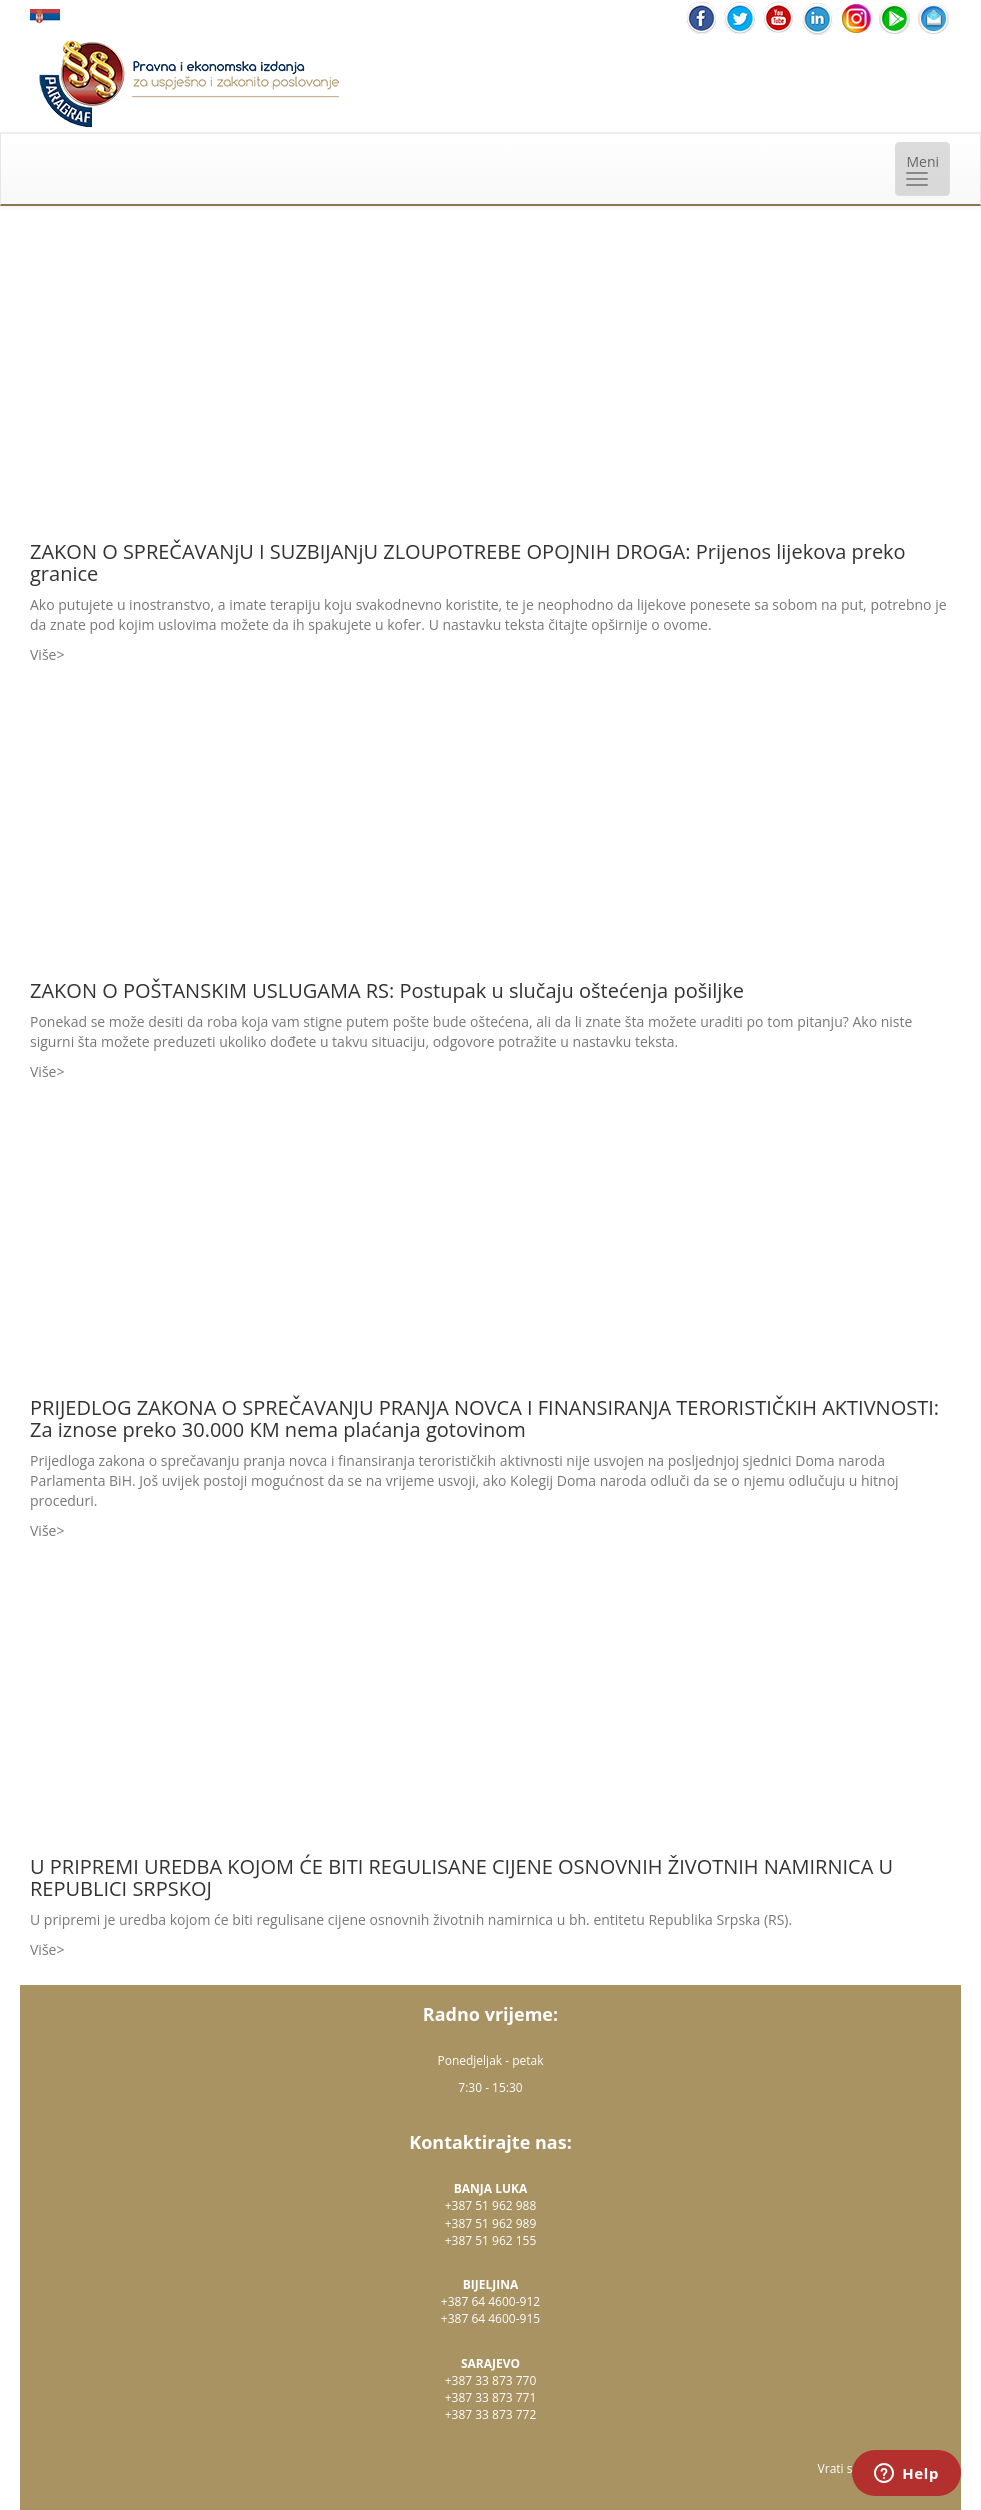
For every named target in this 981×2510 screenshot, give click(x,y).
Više (43, 654)
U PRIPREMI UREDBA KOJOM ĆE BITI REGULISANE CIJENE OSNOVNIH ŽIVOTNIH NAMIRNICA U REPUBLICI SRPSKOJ (461, 1877)
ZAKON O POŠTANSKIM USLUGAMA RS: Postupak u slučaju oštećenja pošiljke (387, 990)
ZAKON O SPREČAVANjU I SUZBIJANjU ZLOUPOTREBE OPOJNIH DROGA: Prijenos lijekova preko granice (468, 562)
